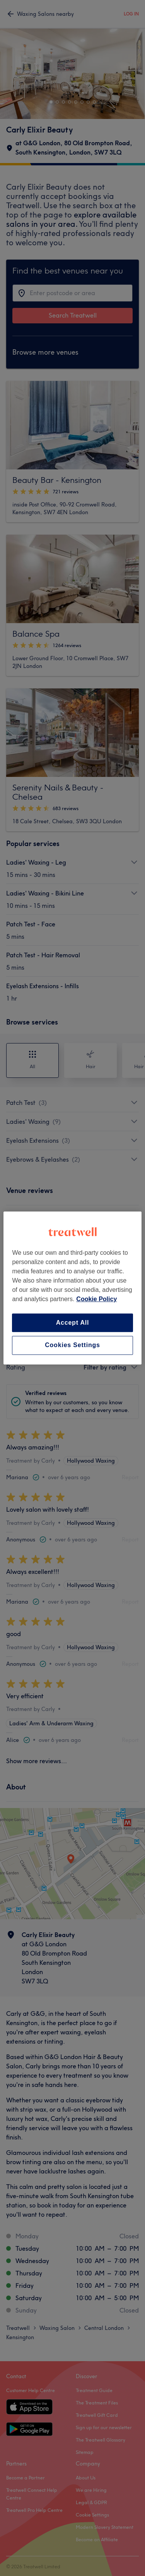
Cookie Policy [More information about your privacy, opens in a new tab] (96, 1299)
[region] (72, 1288)
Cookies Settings (72, 1345)
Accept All (72, 1322)
